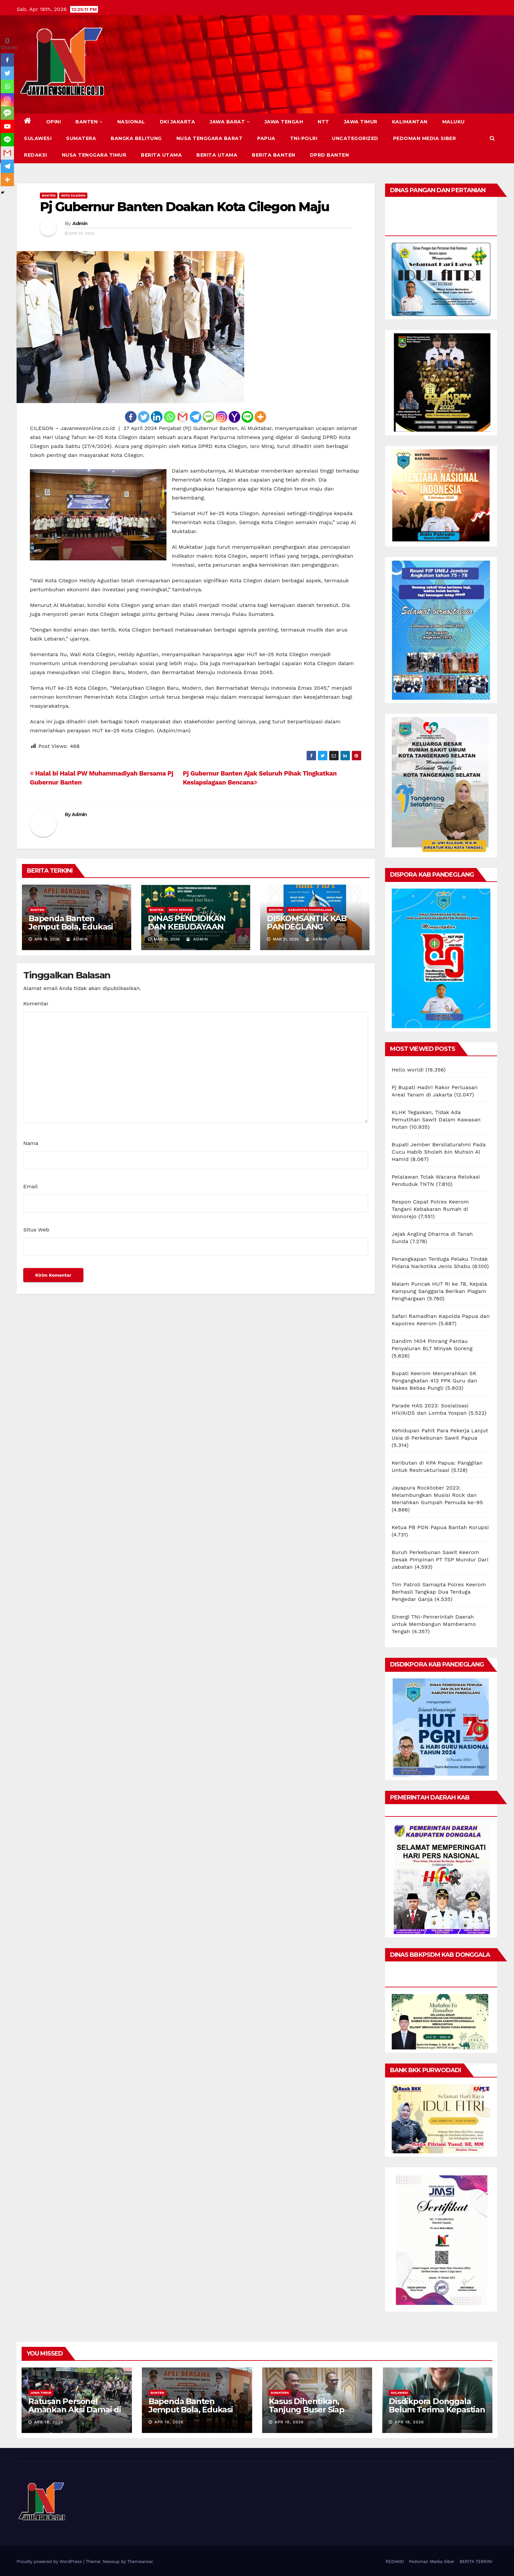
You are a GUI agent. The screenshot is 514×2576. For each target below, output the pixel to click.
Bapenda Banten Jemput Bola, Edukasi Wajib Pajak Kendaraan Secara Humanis (74, 931)
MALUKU (453, 122)
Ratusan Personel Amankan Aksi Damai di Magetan (74, 2409)
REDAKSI (35, 155)
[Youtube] (7, 126)
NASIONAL (131, 122)
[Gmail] (182, 417)
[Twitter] (144, 417)
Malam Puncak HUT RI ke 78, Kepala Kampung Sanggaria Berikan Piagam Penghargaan (439, 1291)
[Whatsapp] (169, 417)
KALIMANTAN (410, 122)
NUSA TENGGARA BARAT (209, 138)
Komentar (36, 1003)
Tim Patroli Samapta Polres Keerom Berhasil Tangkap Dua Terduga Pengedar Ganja (439, 1591)
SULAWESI (37, 138)
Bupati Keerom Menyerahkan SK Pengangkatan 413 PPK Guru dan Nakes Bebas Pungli (434, 1380)
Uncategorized (355, 138)
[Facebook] (131, 417)
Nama (30, 1143)
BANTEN (89, 122)
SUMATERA (81, 138)
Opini (53, 122)
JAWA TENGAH (283, 122)
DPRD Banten (329, 155)
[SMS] (208, 417)
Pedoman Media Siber (424, 138)
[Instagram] (221, 417)
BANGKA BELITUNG (136, 138)
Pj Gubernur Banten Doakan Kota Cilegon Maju (184, 207)
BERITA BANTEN (273, 155)
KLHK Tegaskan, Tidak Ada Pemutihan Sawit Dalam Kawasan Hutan (436, 1119)
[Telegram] (195, 417)
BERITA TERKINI (476, 2561)
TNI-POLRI (304, 138)
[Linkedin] (156, 417)
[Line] (247, 417)
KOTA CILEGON (73, 195)
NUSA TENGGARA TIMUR (94, 155)
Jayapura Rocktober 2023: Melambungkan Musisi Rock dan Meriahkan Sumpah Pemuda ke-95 (437, 1495)
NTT (323, 122)
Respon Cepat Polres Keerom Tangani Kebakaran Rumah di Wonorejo (430, 1209)
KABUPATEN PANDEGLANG (310, 910)
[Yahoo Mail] (234, 417)
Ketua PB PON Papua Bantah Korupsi (440, 1527)
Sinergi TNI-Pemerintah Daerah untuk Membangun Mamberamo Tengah (434, 1624)
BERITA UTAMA (161, 155)
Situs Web (36, 1229)
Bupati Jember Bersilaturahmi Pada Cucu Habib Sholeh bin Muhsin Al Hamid (439, 1151)
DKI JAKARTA (177, 122)
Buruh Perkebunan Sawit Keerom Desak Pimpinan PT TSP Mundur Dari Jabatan (440, 1559)
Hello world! (408, 1070)
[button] (492, 138)
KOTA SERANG (180, 910)
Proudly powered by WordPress (50, 2561)
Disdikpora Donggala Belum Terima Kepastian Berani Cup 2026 (437, 2409)
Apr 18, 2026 (48, 2422)
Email (30, 1186)
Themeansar (140, 2561)
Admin (80, 223)
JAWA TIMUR (360, 122)
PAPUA (266, 138)
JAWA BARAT (230, 122)
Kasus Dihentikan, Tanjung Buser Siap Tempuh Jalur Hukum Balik (312, 2413)
